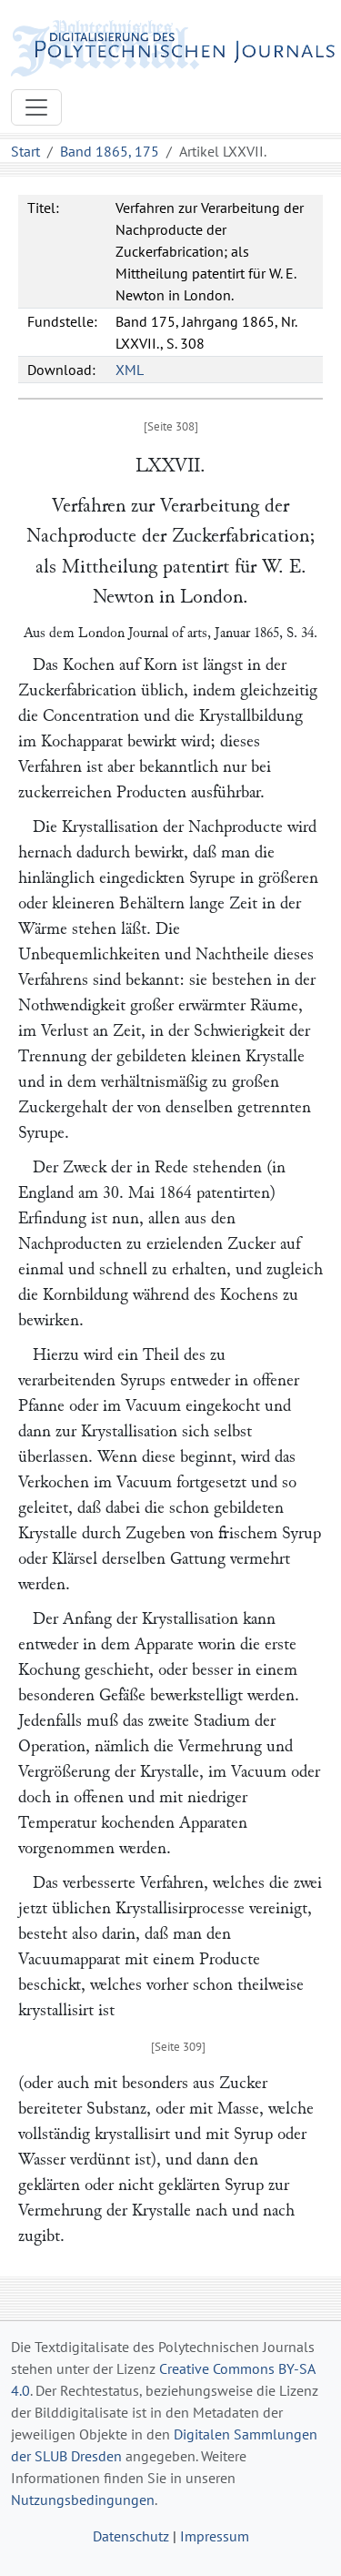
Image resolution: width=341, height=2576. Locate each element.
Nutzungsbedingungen (83, 2499)
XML (129, 369)
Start (25, 151)
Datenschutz (131, 2536)
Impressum (214, 2536)
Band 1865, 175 (109, 151)
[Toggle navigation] (36, 107)
